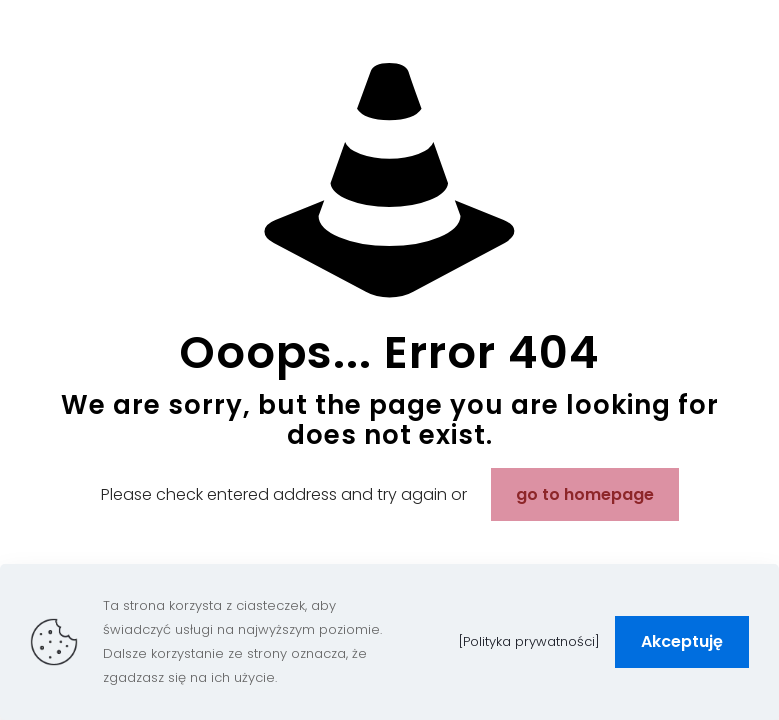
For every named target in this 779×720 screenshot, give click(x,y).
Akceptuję (682, 641)
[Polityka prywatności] (529, 641)
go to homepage (585, 494)
